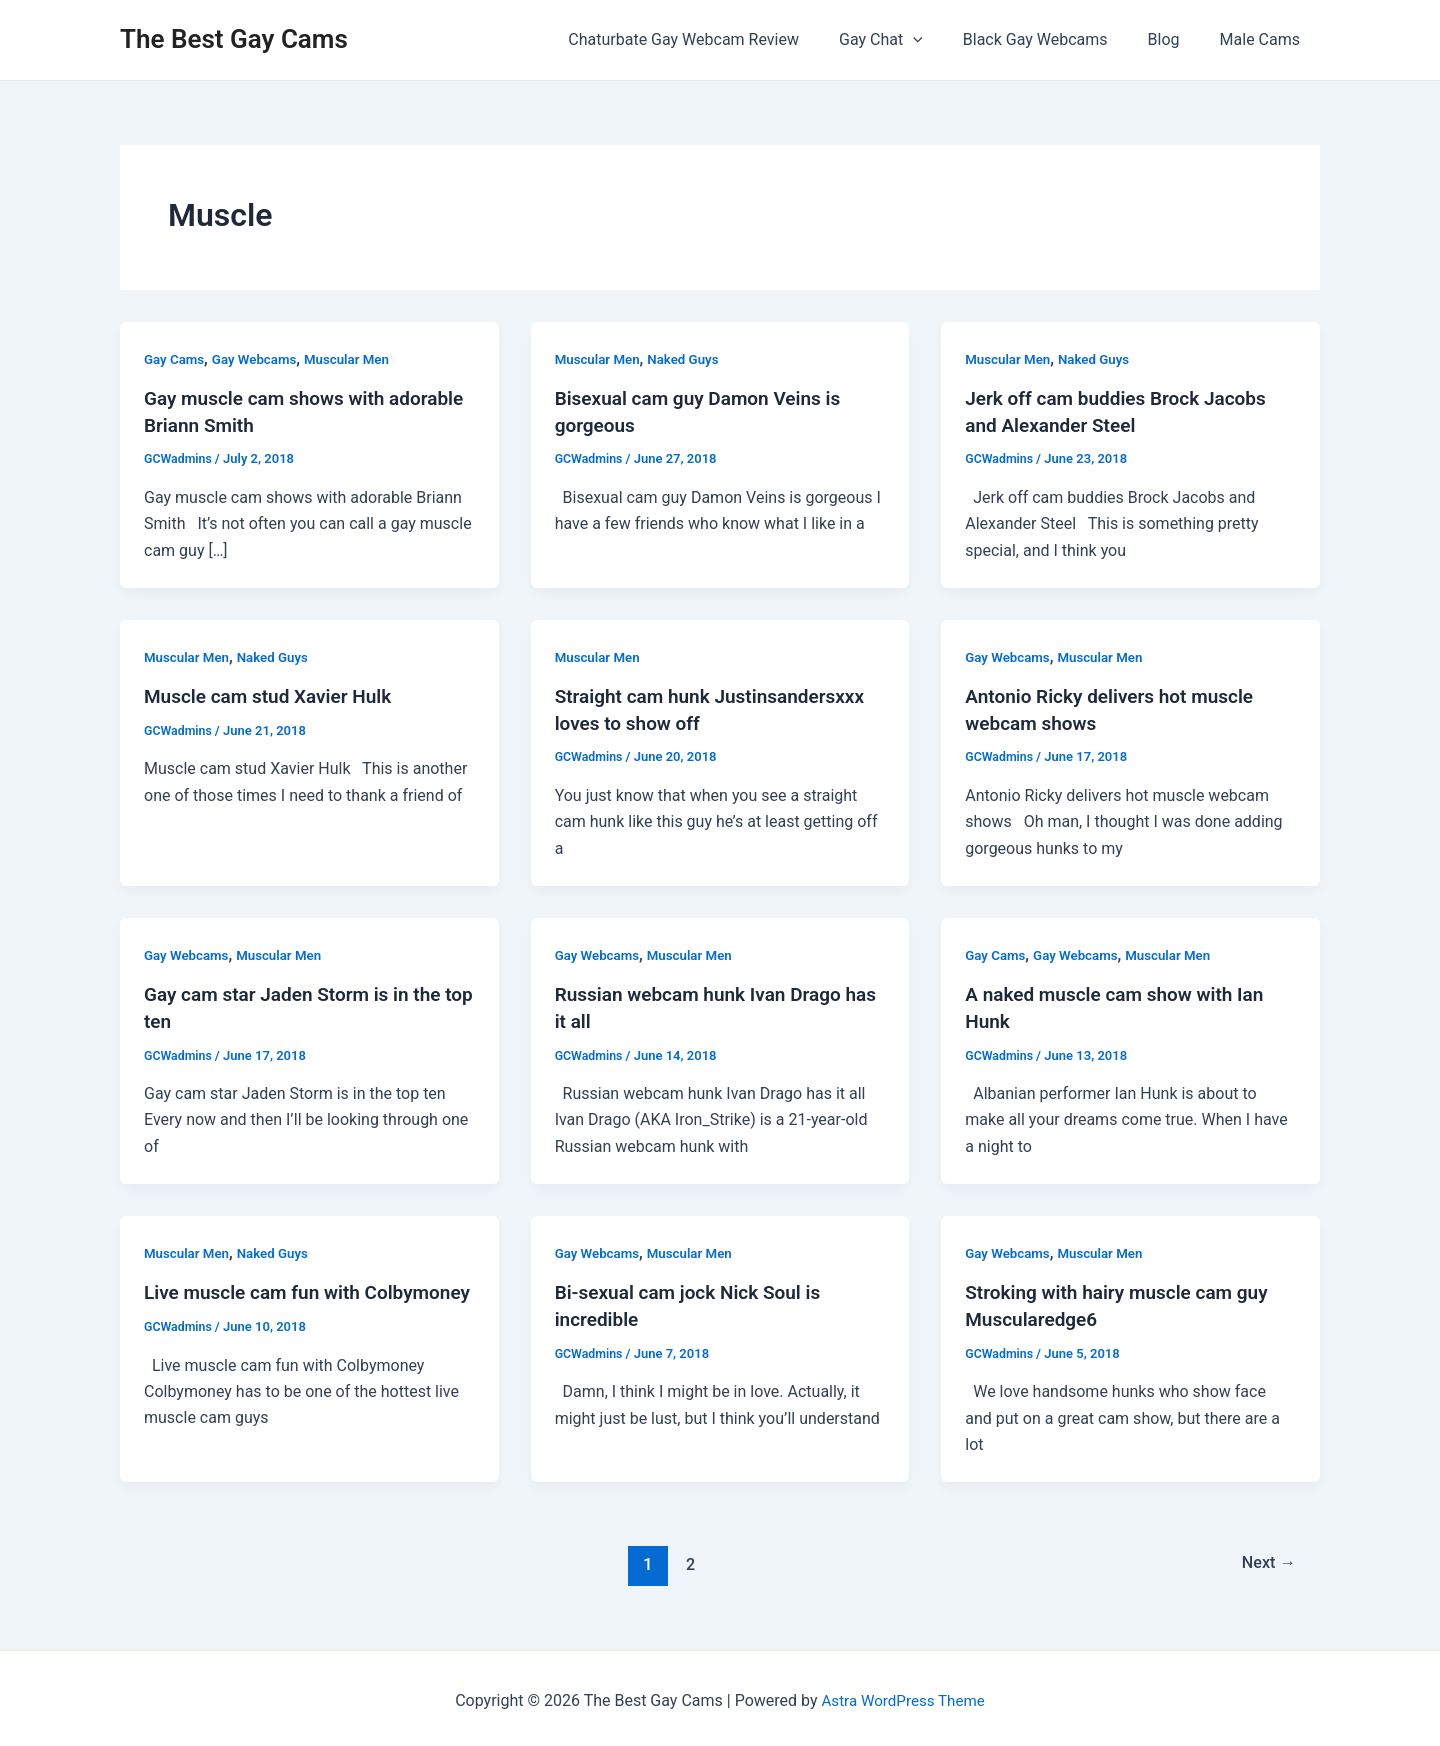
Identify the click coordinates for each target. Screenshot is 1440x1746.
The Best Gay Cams (234, 39)
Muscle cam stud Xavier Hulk (274, 695)
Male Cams (1264, 39)
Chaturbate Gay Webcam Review (719, 39)
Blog (1176, 39)
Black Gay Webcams (1055, 39)
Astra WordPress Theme (903, 1695)
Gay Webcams (259, 359)
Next (1266, 1559)
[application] (941, 40)
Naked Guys (689, 359)
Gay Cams (175, 359)
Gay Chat (909, 40)
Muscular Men (357, 359)
